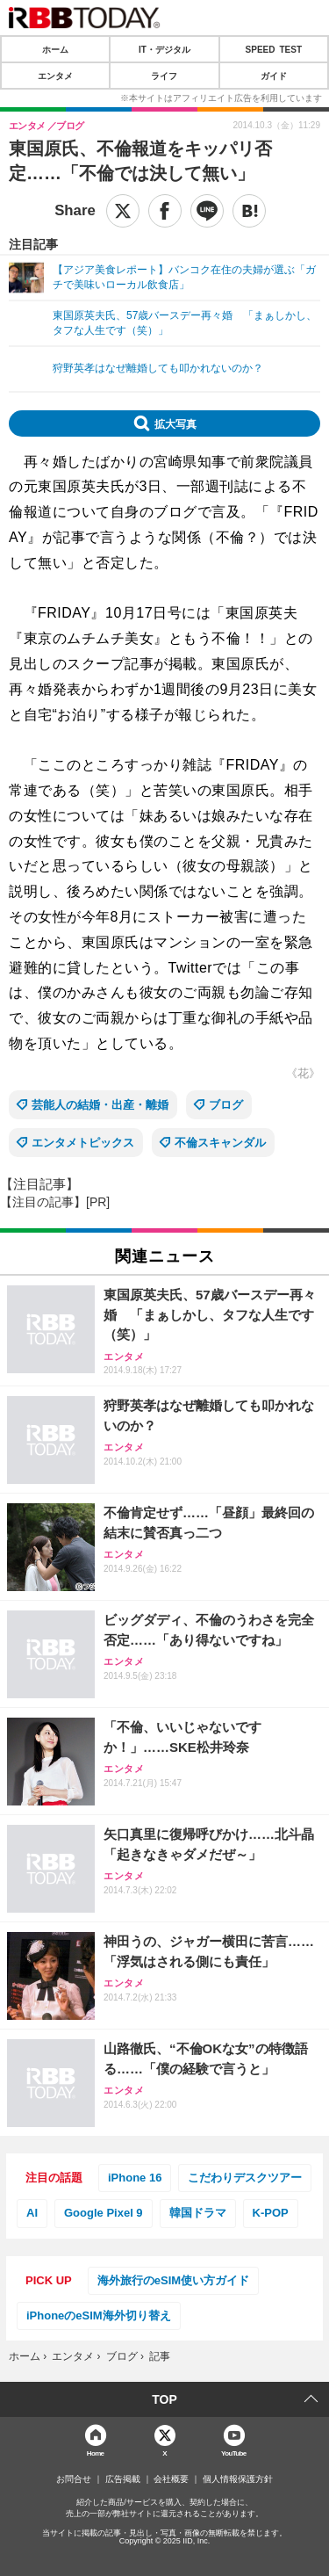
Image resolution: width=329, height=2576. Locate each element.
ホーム (55, 49)
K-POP (271, 2212)
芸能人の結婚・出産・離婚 (100, 1104)
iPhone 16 (134, 2177)
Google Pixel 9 (103, 2212)
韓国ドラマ (197, 2212)
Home (95, 2453)
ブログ (226, 1104)
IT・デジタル (164, 49)
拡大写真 (175, 423)
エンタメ (55, 75)
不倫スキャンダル (220, 1142)
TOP (164, 2399)
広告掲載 (122, 2479)
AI (32, 2212)
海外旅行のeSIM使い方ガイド (173, 2280)
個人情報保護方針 (238, 2479)
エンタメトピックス (83, 1142)
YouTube (234, 2453)
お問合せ (73, 2479)
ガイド (274, 75)
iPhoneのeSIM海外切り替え (98, 2315)
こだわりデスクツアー (245, 2177)
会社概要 (171, 2479)
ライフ (164, 75)
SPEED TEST (274, 49)
